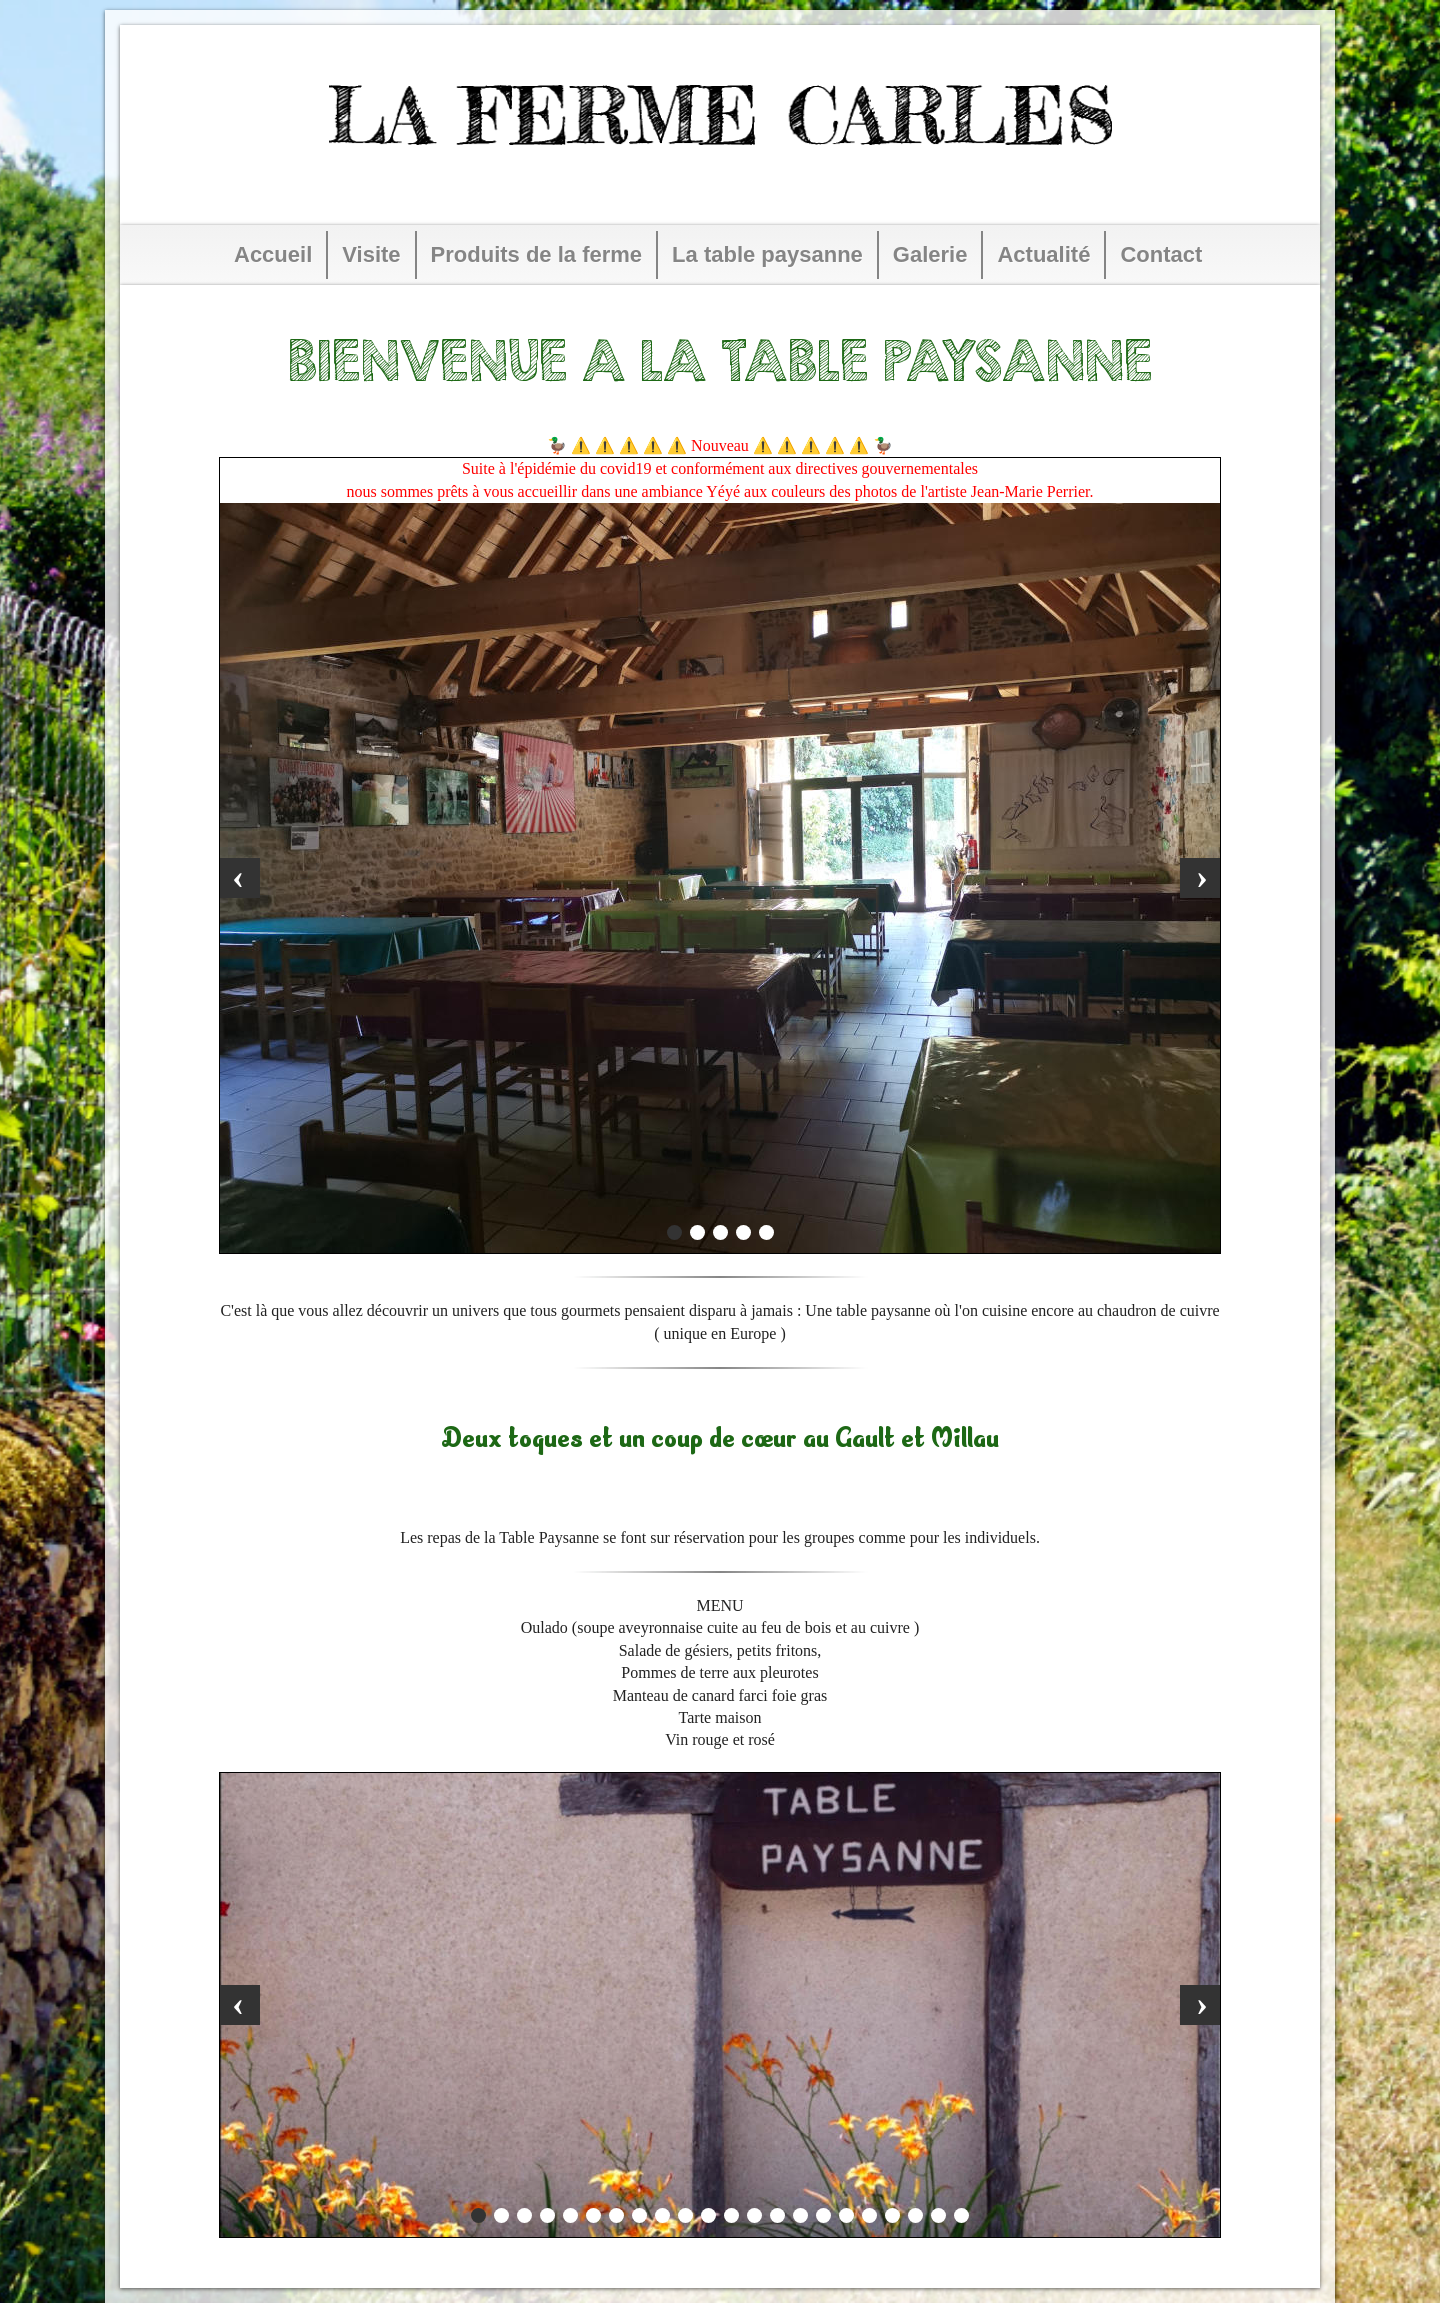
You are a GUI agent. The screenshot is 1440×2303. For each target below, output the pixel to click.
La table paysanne (767, 254)
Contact (1161, 254)
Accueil (273, 254)
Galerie (930, 254)
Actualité (1043, 254)
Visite (371, 254)
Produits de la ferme (537, 254)
